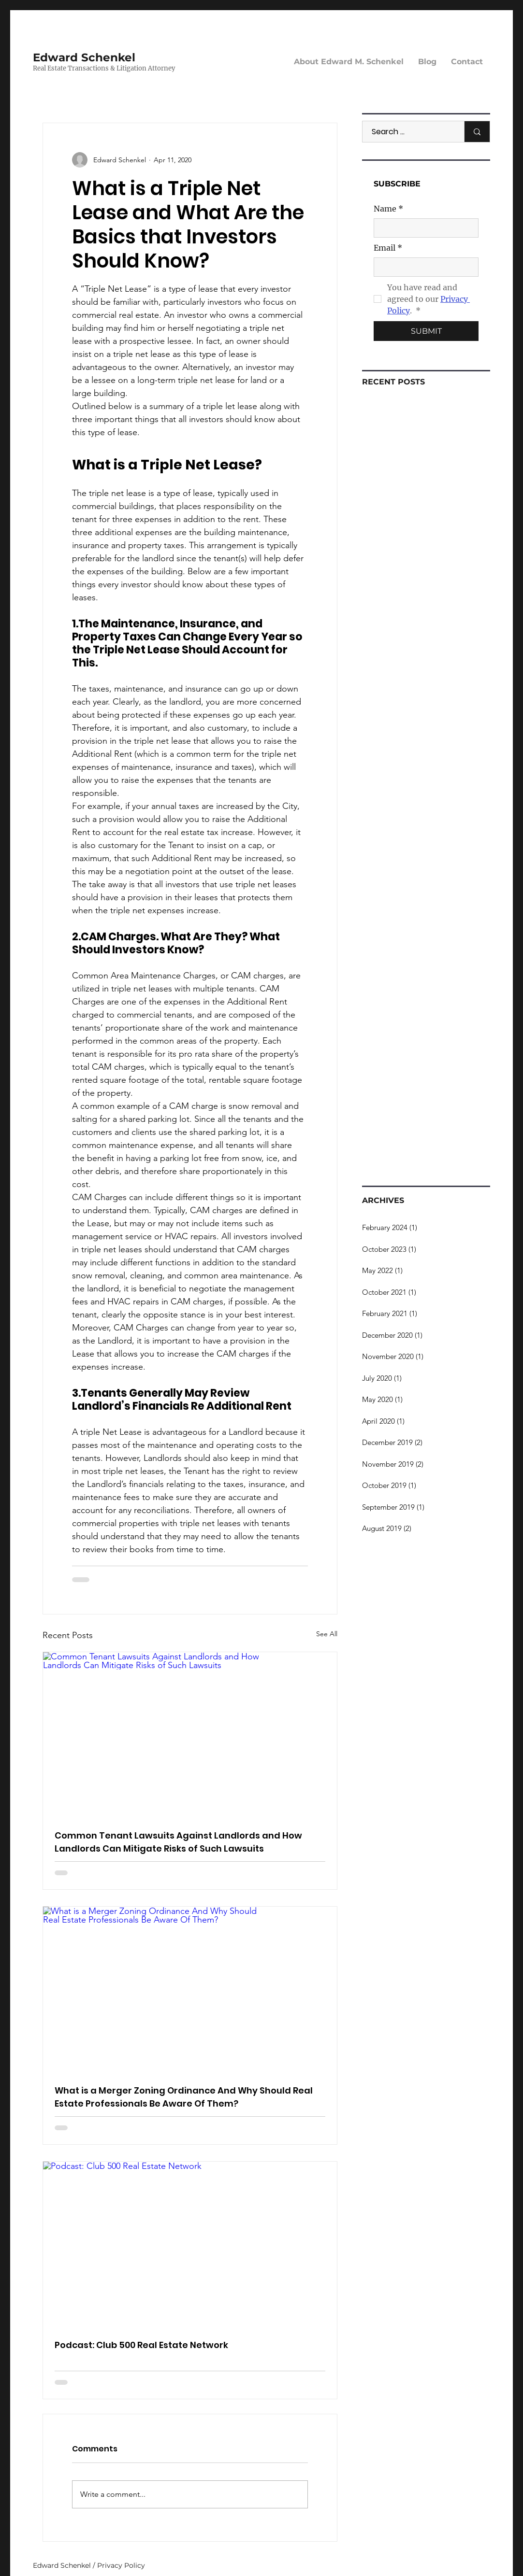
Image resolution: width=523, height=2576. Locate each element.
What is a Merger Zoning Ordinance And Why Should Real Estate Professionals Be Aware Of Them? (184, 2096)
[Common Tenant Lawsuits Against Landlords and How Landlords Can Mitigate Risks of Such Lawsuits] (190, 1734)
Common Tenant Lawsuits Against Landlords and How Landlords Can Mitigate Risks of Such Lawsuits (178, 1841)
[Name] (423, 228)
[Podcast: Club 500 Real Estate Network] (190, 2244)
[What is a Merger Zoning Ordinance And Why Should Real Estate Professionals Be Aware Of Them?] (190, 1989)
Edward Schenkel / (65, 2565)
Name (388, 208)
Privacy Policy (121, 2565)
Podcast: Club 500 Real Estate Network (141, 2345)
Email (388, 247)
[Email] (423, 267)
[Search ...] (408, 131)
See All (326, 1633)
